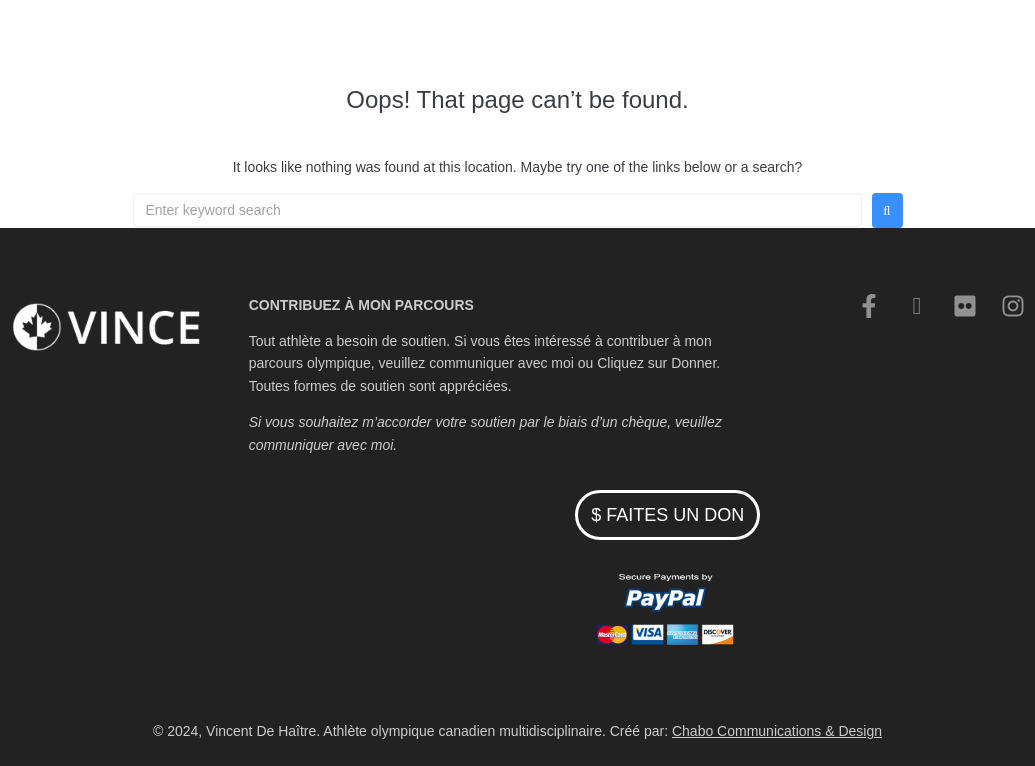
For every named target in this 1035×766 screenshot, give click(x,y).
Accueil (343, 41)
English (851, 41)
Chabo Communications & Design (777, 731)
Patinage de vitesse (461, 41)
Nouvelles (676, 41)
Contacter (768, 41)
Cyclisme (586, 41)
